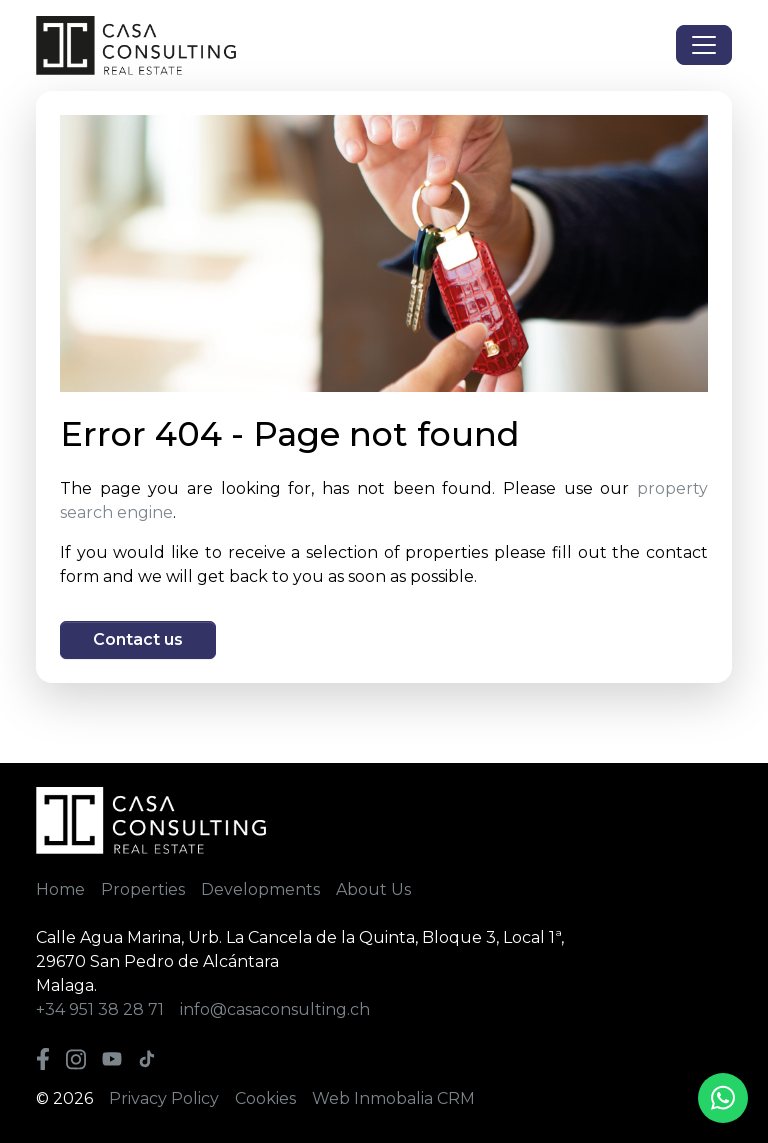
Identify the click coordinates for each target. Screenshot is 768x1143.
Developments (260, 889)
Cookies (265, 1098)
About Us (373, 889)
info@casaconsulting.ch (275, 1009)
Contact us (138, 639)
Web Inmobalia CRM (393, 1098)
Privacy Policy (164, 1098)
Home (60, 889)
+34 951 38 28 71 (100, 1009)
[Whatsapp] (723, 1098)
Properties (143, 889)
